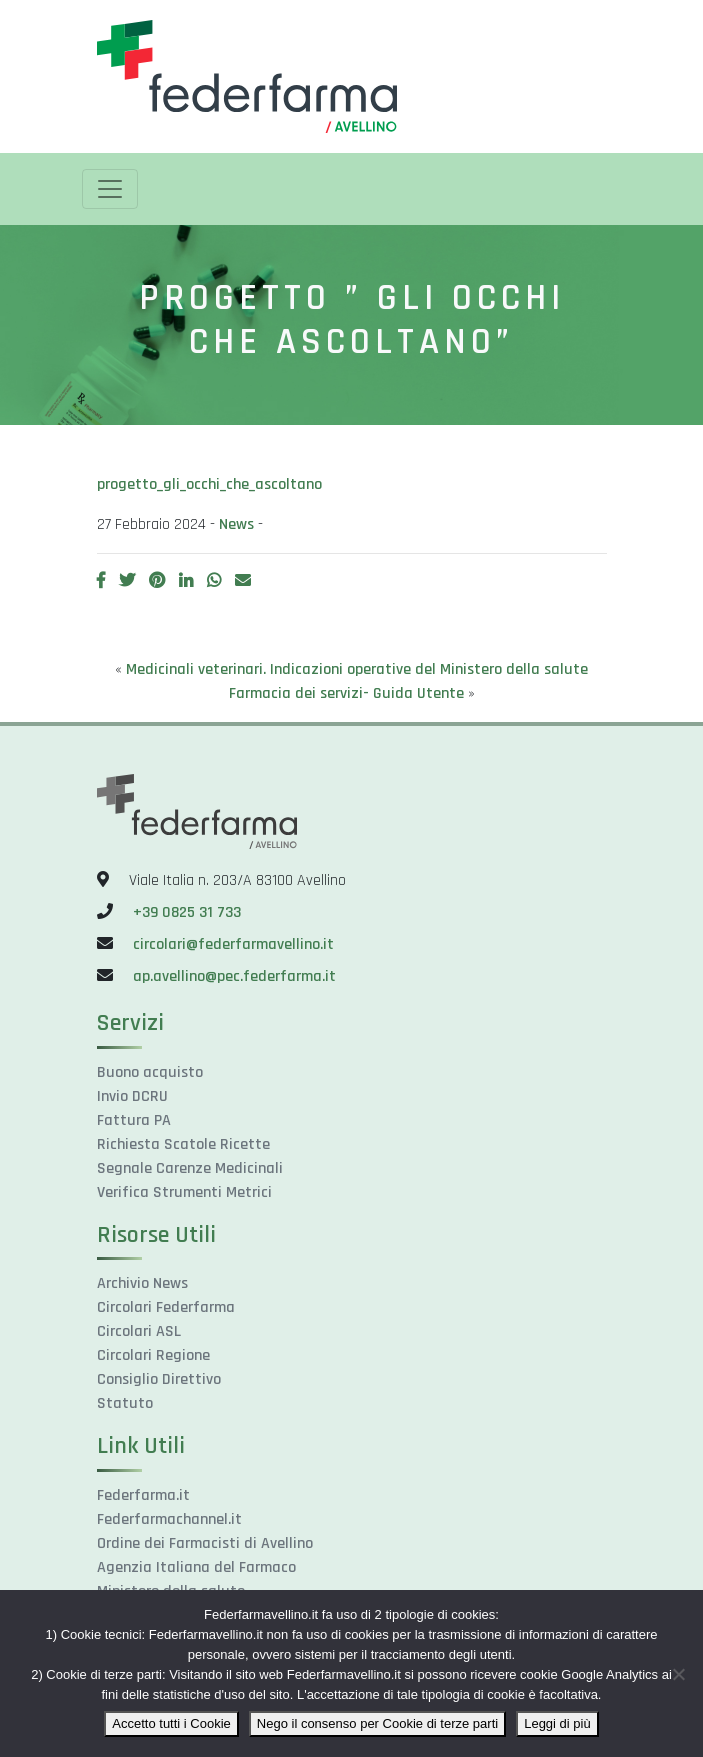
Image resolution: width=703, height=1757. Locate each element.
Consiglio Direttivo (159, 1379)
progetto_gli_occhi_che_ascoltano (209, 484)
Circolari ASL (139, 1331)
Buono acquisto (150, 1072)
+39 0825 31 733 (187, 912)
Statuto (125, 1403)
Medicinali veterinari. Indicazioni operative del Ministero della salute (357, 669)
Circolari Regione (153, 1355)
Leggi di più (557, 1723)
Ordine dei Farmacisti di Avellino (205, 1543)
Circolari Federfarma (166, 1307)
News (236, 524)
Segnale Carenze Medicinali (190, 1168)
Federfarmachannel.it (169, 1519)
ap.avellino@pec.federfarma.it (232, 976)
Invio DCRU (132, 1096)
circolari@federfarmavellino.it (233, 944)
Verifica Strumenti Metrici (184, 1192)
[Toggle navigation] (110, 189)
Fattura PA (134, 1120)
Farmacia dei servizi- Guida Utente (346, 693)
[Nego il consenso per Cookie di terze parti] (678, 1674)
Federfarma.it (143, 1495)
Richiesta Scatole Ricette (183, 1144)
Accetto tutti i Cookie (171, 1723)
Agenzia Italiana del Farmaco (196, 1567)
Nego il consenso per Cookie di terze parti (377, 1723)
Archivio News (142, 1283)
